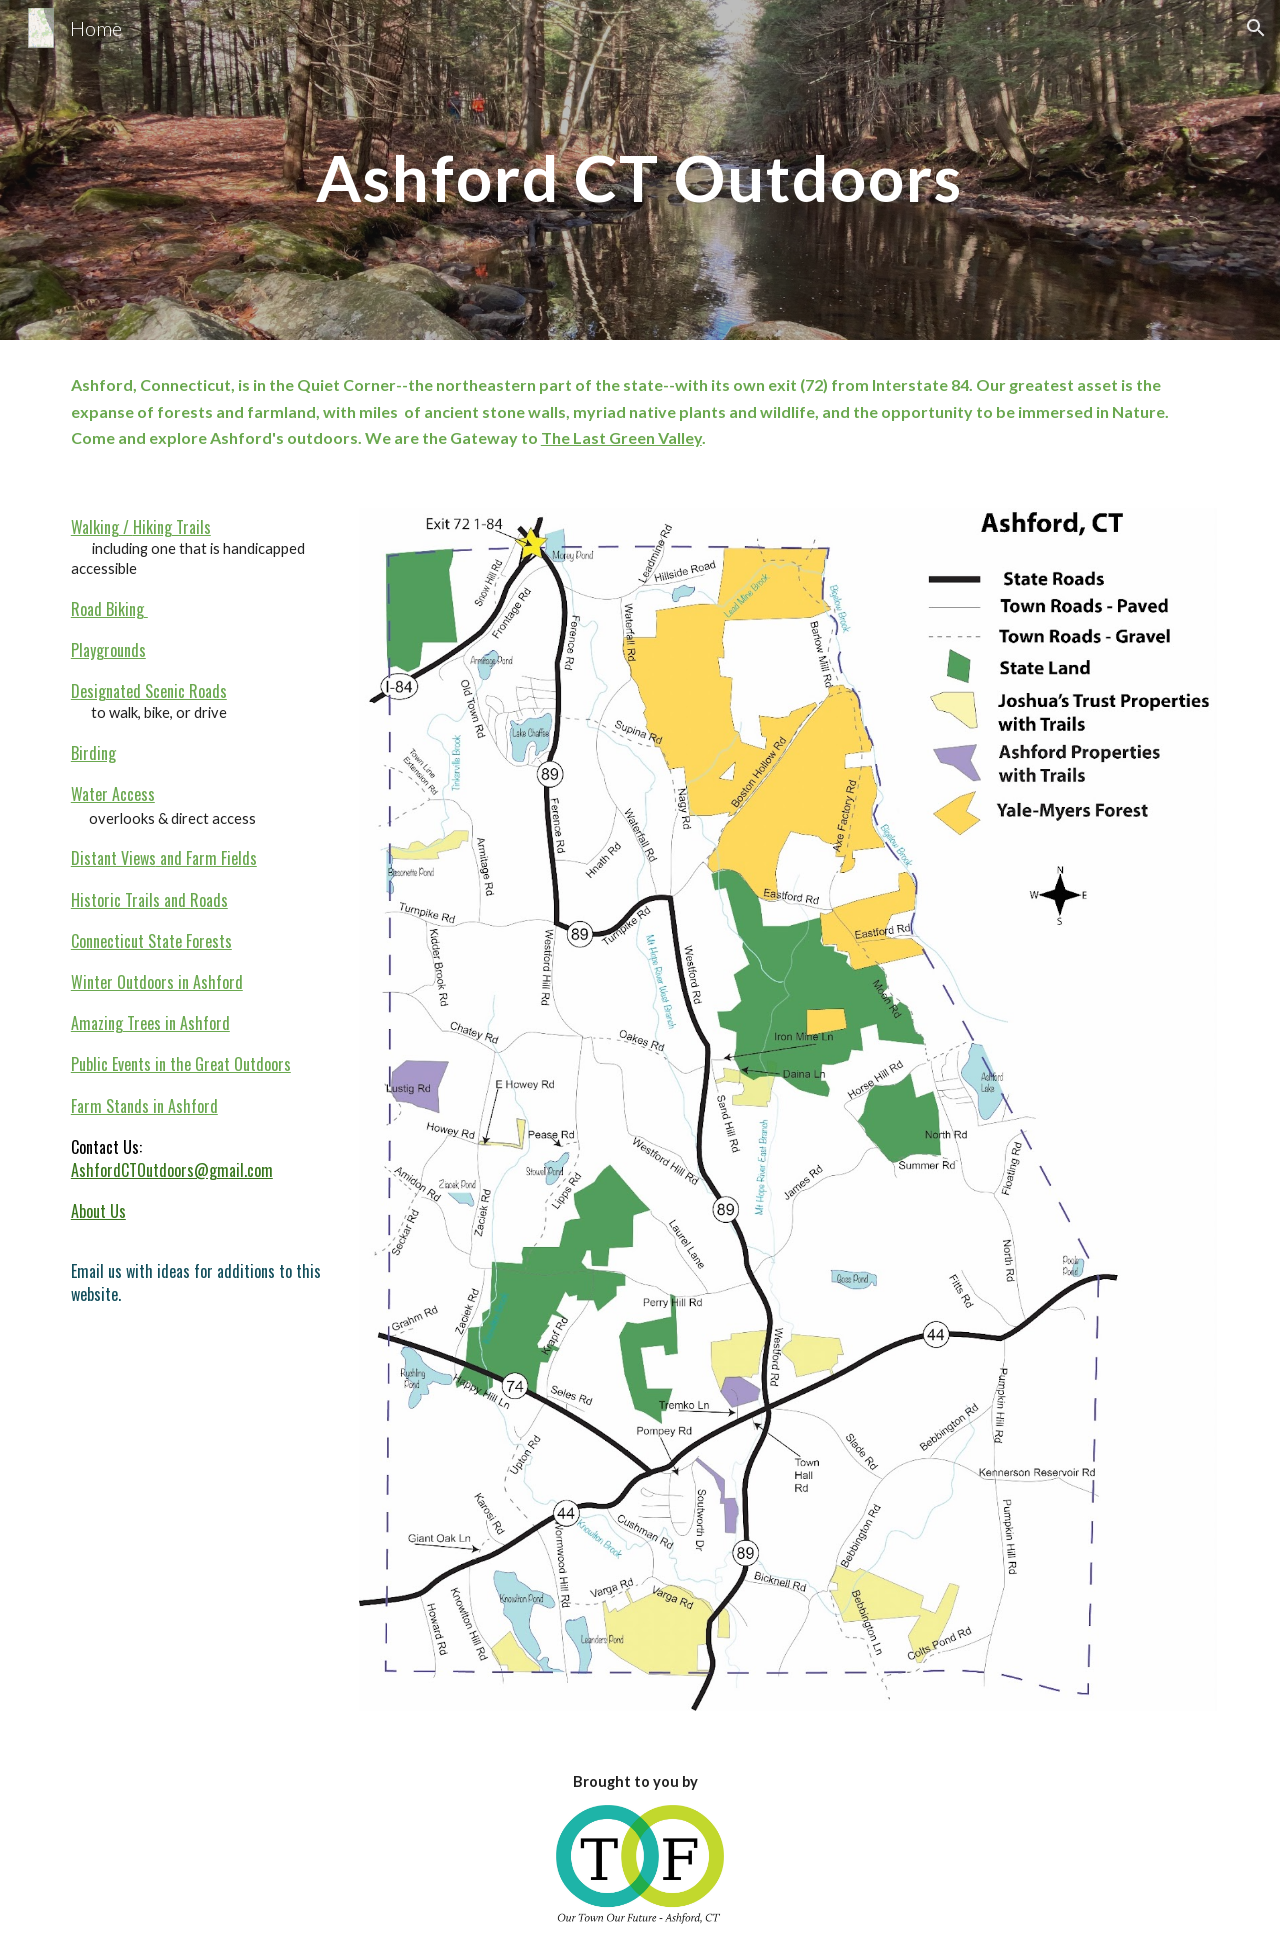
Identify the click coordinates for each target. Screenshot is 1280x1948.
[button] (1256, 28)
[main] (639, 169)
